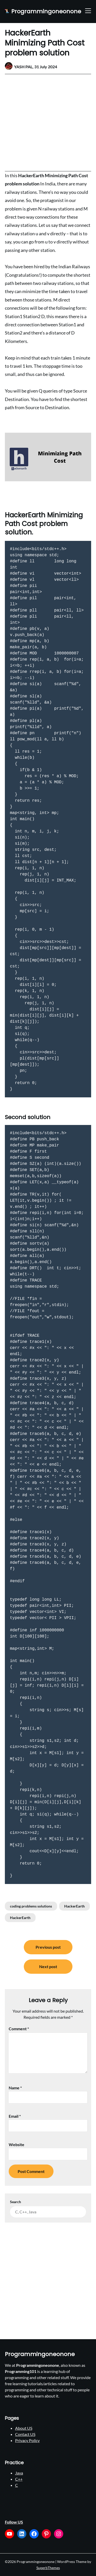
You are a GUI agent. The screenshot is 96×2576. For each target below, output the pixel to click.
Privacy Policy (27, 2440)
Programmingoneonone (46, 11)
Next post (48, 1966)
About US (23, 2428)
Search (15, 2202)
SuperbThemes (48, 2568)
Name (15, 2087)
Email (15, 2116)
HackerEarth (74, 1906)
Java (19, 2472)
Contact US (25, 2434)
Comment (19, 2028)
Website (16, 2144)
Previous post (48, 1947)
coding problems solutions (31, 1906)
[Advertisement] (48, 123)
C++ (19, 2479)
